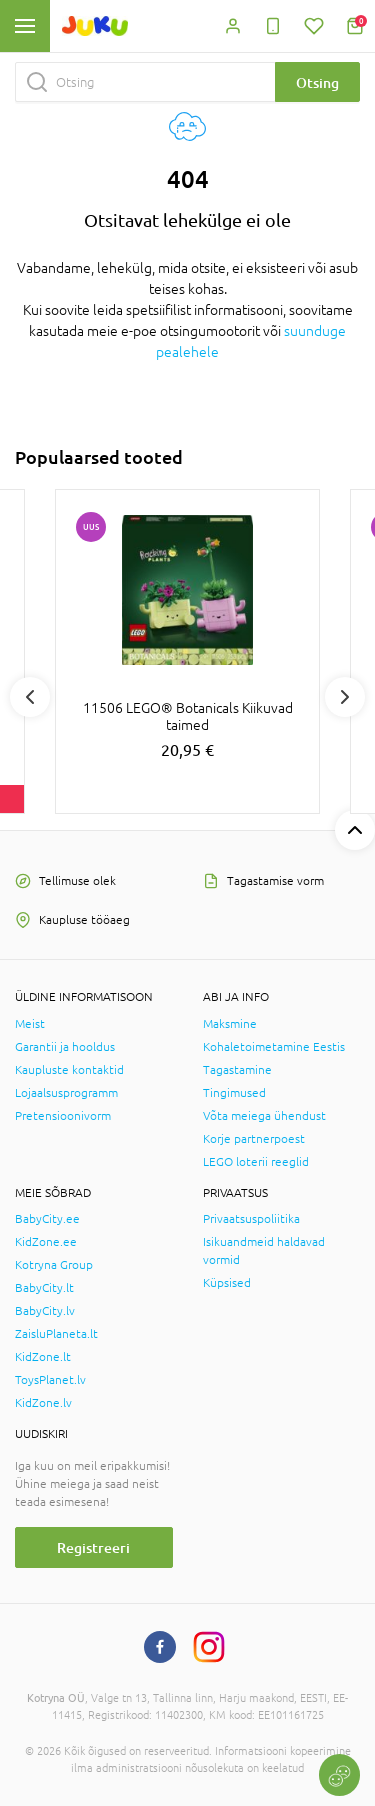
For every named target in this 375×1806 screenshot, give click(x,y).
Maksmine (230, 1024)
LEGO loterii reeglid (256, 1162)
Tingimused (234, 1093)
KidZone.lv (43, 1403)
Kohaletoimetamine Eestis (274, 1047)
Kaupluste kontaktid (69, 1070)
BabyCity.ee (47, 1219)
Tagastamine (237, 1070)
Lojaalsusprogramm (66, 1093)
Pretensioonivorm (63, 1116)
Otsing (317, 82)
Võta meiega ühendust (264, 1116)
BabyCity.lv (45, 1311)
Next (345, 697)
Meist (30, 1024)
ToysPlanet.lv (50, 1380)
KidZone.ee (46, 1242)
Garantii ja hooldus (65, 1047)
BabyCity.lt (44, 1288)
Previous (30, 697)
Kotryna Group (54, 1265)
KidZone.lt (43, 1357)
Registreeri (93, 1547)
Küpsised (227, 1283)
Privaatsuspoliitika (251, 1219)
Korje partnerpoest (254, 1139)
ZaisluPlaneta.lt (56, 1334)
